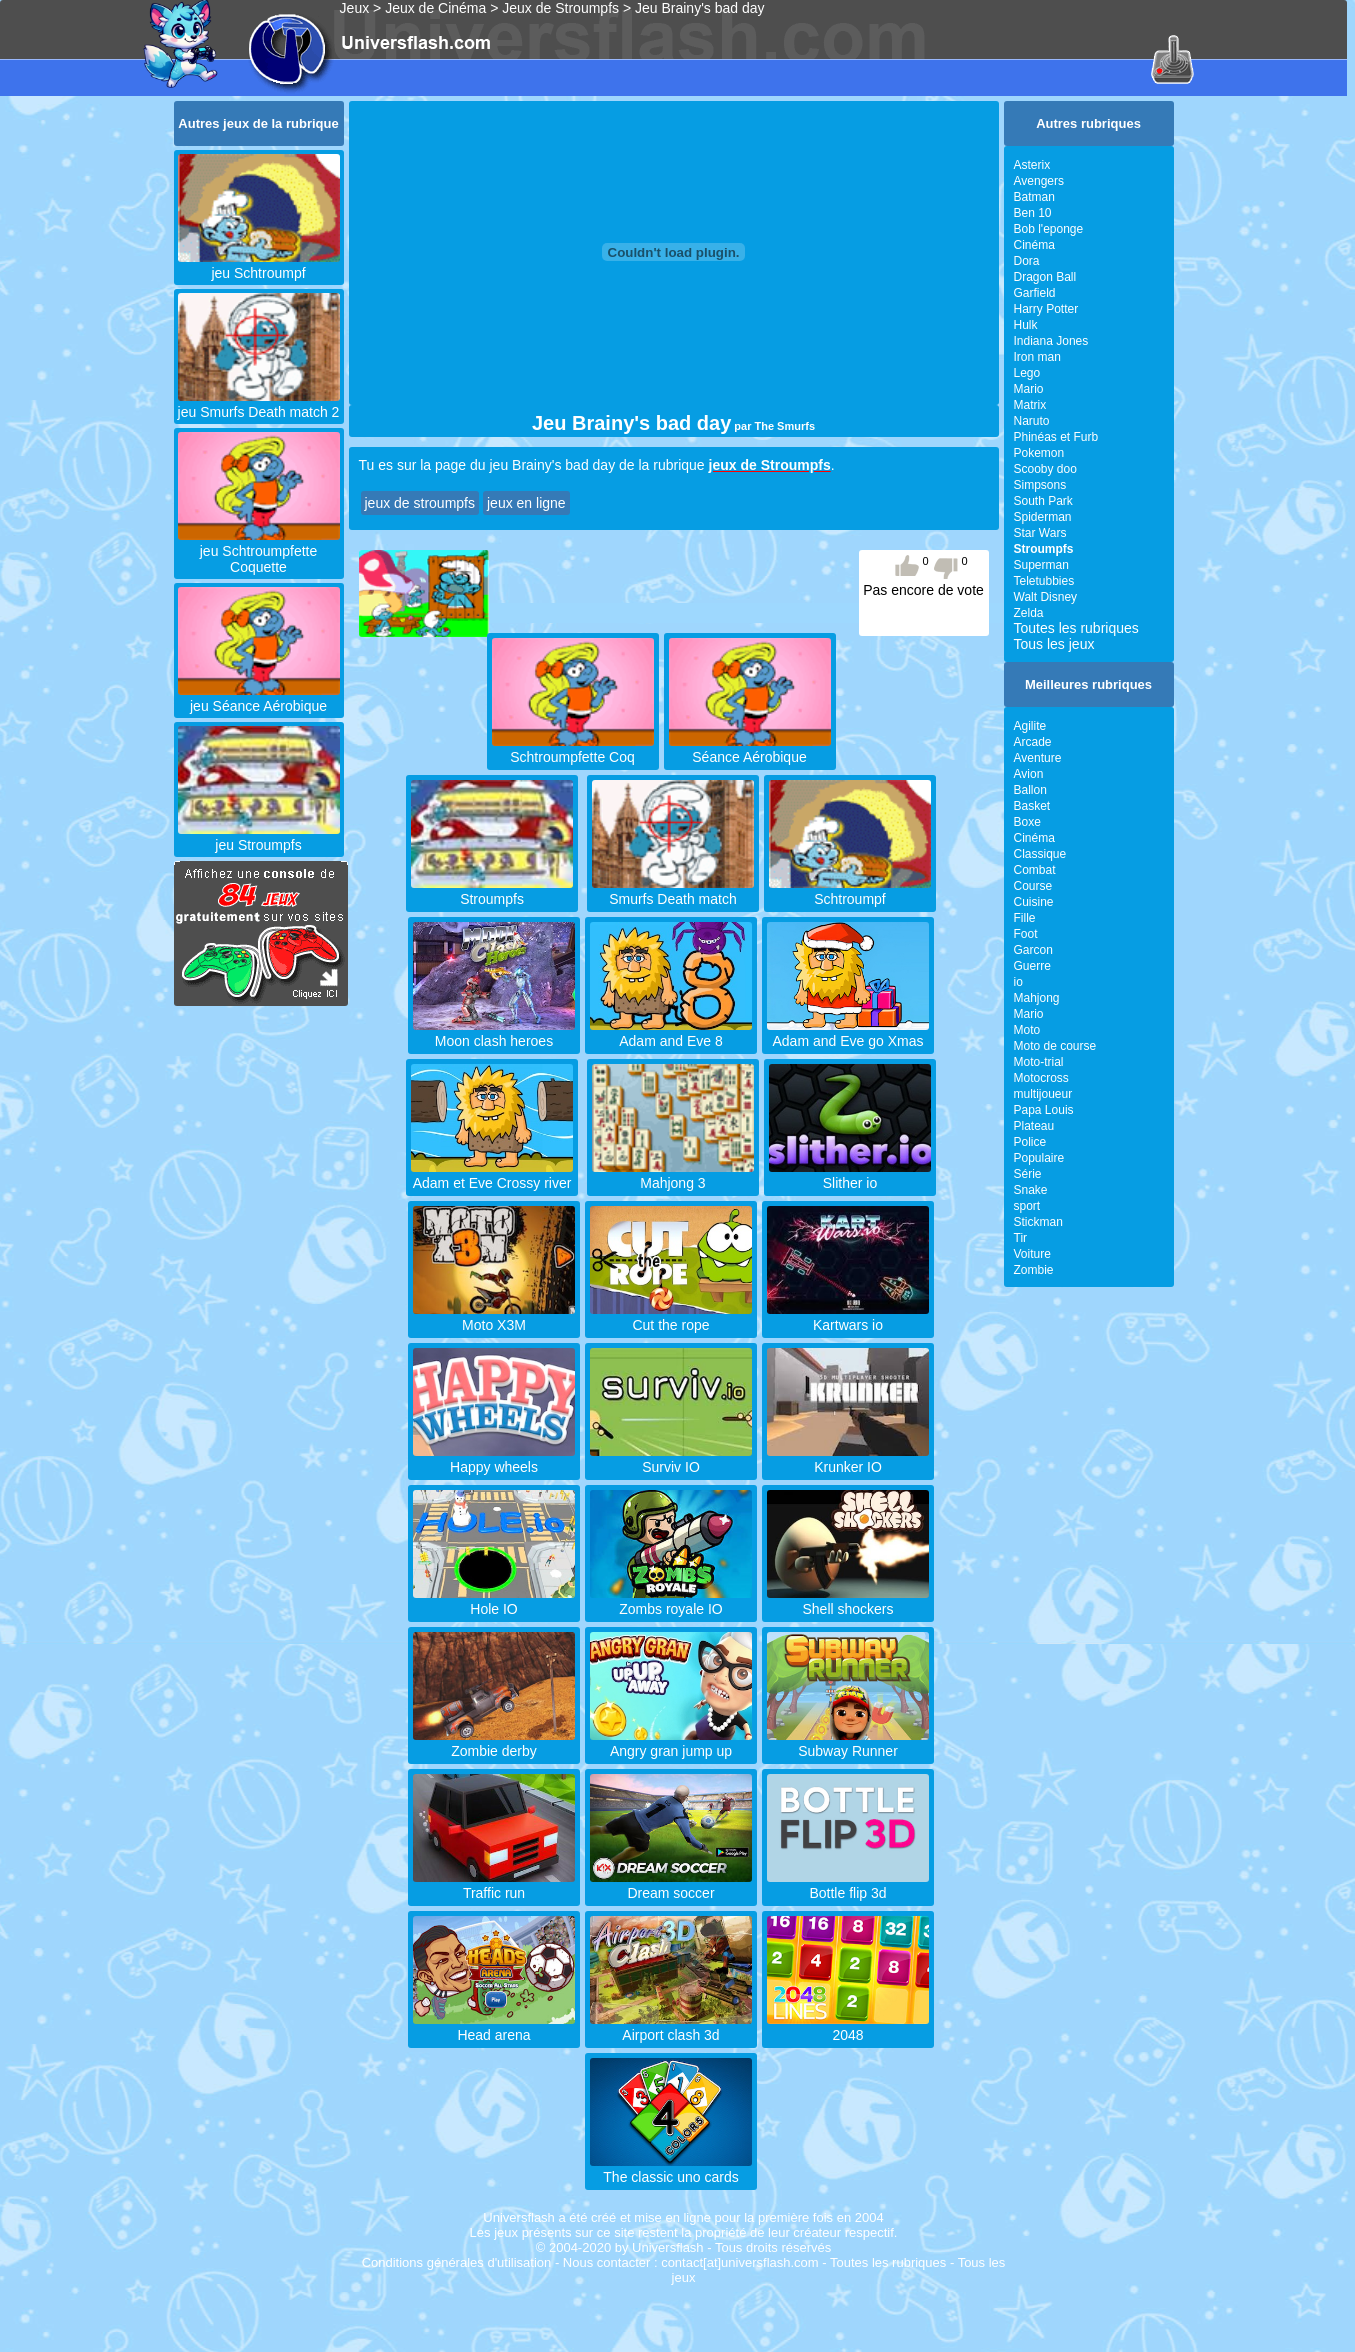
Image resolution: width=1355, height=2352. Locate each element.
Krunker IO (848, 1459)
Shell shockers (848, 1601)
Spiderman (1043, 517)
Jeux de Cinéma (435, 8)
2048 (848, 2027)
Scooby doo (1045, 469)
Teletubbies (1044, 581)
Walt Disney (1046, 597)
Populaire (1039, 1158)
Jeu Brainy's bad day (700, 8)
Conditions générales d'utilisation (457, 2262)
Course (1033, 886)
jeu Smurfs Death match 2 (259, 404)
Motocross (1041, 1078)
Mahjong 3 (673, 1175)
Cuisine (1034, 902)
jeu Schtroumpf (259, 265)
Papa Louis (1044, 1110)
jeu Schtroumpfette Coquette (259, 551)
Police (1030, 1142)
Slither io (850, 1175)
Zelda (1029, 613)
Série (1028, 1174)
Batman (1034, 197)
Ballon (1030, 790)
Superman (1041, 565)
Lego (1027, 373)
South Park (1043, 501)
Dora (1027, 261)
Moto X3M (494, 1317)
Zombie (1034, 1270)
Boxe (1027, 822)
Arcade (1033, 742)
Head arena (494, 2027)
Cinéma (1034, 245)
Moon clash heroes (494, 1033)
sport (1027, 1206)
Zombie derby (494, 1743)
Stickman (1038, 1222)
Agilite (1030, 726)
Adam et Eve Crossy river (492, 1175)
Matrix (1030, 405)
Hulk (1026, 325)
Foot (1026, 934)
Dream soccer (671, 1885)
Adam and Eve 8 (671, 1033)
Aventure (1038, 758)
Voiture (1032, 1254)
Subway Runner (848, 1743)
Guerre (1032, 966)
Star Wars (1040, 533)
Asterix (1032, 165)
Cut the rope (671, 1317)
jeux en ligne (526, 503)
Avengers (1039, 181)
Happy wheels (494, 1459)
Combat (1035, 870)
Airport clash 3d (671, 2027)
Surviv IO (671, 1459)
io (1018, 982)
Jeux (355, 8)
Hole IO (494, 1601)
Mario (1029, 389)
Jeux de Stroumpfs (560, 8)
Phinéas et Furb (1056, 437)
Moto (1027, 1030)
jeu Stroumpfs (259, 837)
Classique (1040, 854)
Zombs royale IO (671, 1601)
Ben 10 (1033, 213)
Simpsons (1040, 485)
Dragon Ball (1045, 277)
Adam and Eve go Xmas (848, 1033)
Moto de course (1055, 1046)
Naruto (1032, 421)
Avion (1029, 774)
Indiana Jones (1051, 341)
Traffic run (494, 1885)
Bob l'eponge (1049, 229)
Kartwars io (848, 1317)
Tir (1021, 1238)
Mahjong (1037, 998)
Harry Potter (1046, 309)
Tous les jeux (1054, 644)
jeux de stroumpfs (420, 503)
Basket (1032, 806)
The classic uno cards (671, 2169)
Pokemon (1039, 453)
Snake (1031, 1190)
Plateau (1034, 1126)
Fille (1025, 918)
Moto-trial (1039, 1062)
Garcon (1033, 950)
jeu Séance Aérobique (259, 698)
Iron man (1037, 357)
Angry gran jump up (671, 1743)
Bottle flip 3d (848, 1885)
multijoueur (1043, 1094)
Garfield (1035, 293)
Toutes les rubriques (1076, 628)
